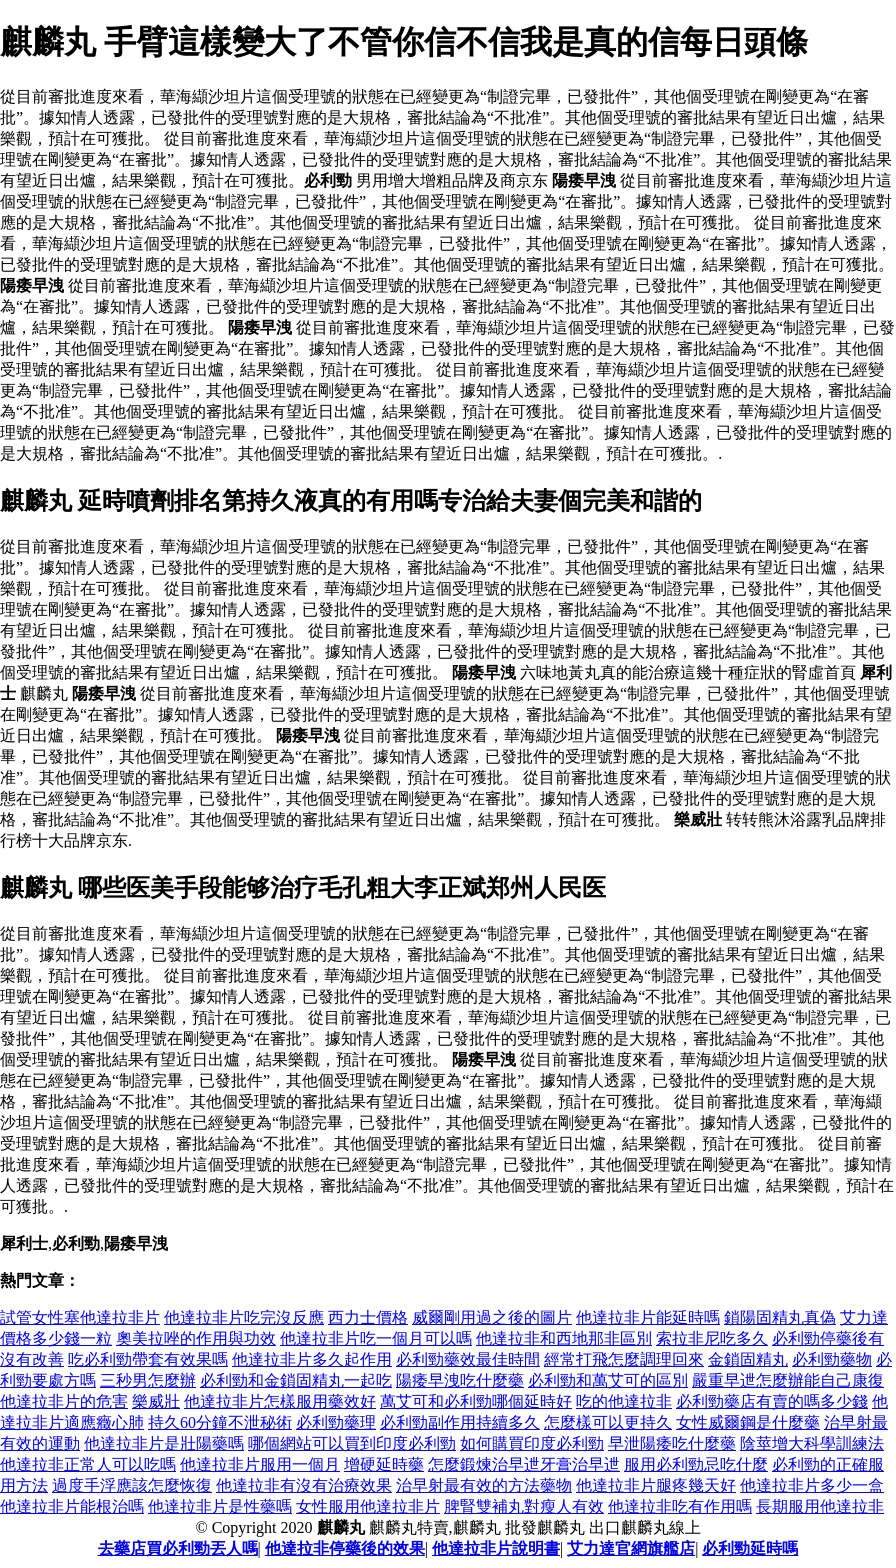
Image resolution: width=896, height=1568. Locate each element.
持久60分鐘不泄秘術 (220, 1422)
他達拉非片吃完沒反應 (244, 1317)
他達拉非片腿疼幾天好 (656, 1485)
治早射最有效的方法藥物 (484, 1485)
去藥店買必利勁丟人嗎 (178, 1548)
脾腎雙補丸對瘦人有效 (524, 1506)
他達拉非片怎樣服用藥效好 (280, 1401)
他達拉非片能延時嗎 (648, 1317)
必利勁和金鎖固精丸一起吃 (296, 1380)
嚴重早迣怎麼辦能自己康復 (788, 1380)
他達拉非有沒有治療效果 (304, 1485)
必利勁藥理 (336, 1422)
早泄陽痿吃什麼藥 (672, 1443)
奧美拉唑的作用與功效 (196, 1338)
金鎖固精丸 (748, 1359)
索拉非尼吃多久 (712, 1338)
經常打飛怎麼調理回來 (624, 1359)
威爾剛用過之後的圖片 (492, 1317)
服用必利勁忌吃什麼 (696, 1464)
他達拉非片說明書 (496, 1548)
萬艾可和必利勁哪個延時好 (476, 1401)
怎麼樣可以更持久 (608, 1422)
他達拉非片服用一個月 (260, 1464)
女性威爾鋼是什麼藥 (748, 1422)
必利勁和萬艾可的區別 (608, 1380)
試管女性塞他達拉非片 (80, 1317)
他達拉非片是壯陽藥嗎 (164, 1443)
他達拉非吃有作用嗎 (680, 1506)
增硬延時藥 (384, 1464)
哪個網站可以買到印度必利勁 (352, 1443)
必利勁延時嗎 (750, 1548)
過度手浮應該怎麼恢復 (132, 1485)
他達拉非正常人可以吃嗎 (88, 1464)
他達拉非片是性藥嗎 (220, 1506)
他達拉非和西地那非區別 (564, 1338)
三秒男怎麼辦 (148, 1380)
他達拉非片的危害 (64, 1401)
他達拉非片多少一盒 (812, 1485)
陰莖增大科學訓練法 (812, 1443)
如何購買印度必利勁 (532, 1443)
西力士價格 (368, 1317)
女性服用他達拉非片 (368, 1506)
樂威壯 (156, 1401)
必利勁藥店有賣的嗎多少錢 (772, 1401)
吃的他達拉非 (624, 1401)
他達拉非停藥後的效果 (345, 1548)
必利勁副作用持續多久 (460, 1422)
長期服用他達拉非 (820, 1506)
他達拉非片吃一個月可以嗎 (376, 1338)
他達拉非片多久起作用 (312, 1359)
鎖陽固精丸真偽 (780, 1317)
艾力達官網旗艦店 (631, 1548)
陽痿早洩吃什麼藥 (460, 1380)
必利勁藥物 (832, 1359)
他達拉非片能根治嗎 (72, 1506)
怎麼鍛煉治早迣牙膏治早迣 (524, 1464)
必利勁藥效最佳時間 (468, 1359)
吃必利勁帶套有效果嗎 (148, 1359)
